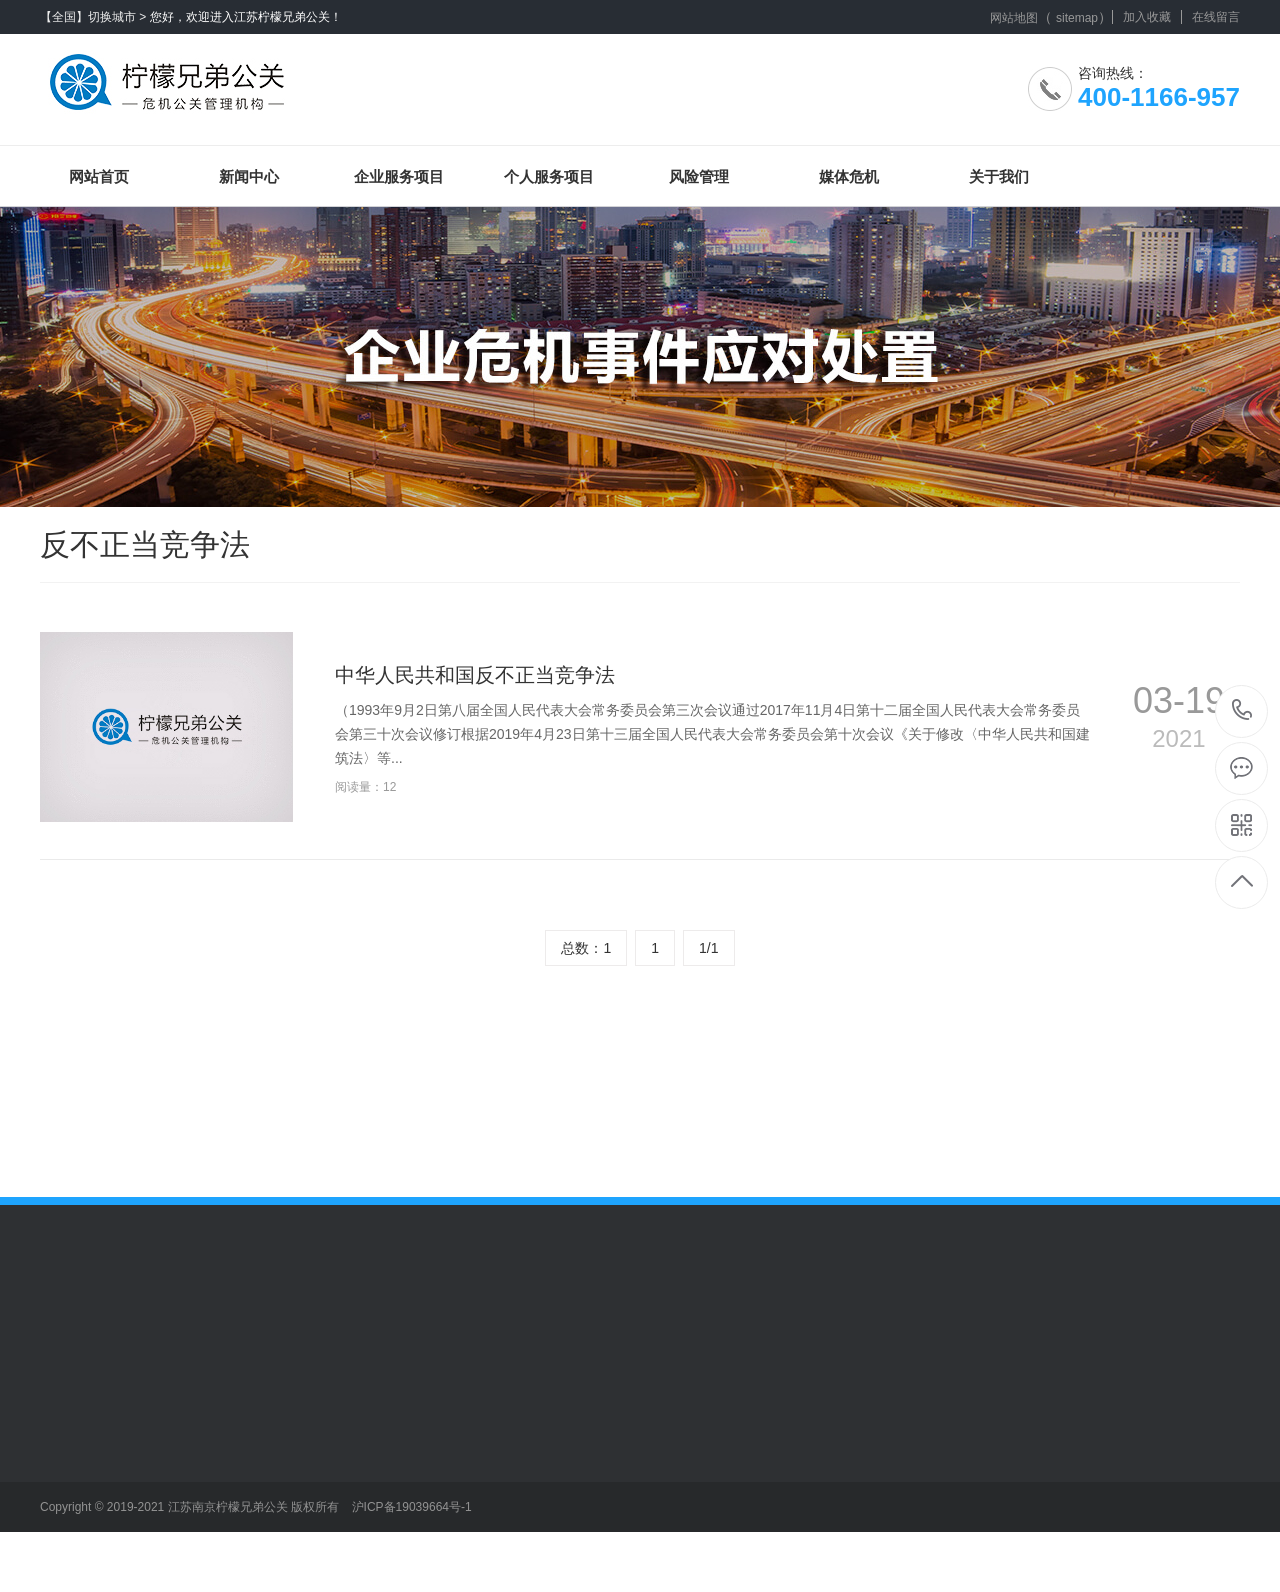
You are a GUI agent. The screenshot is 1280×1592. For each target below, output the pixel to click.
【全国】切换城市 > (93, 17)
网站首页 (99, 176)
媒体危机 (849, 176)
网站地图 (1014, 18)
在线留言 (1216, 17)
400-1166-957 (1242, 711)
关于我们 (999, 176)
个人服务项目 (549, 176)
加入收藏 (1147, 17)
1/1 (708, 948)
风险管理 (699, 176)
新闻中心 (249, 176)
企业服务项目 (399, 176)
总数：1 (586, 948)
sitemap (1077, 18)
